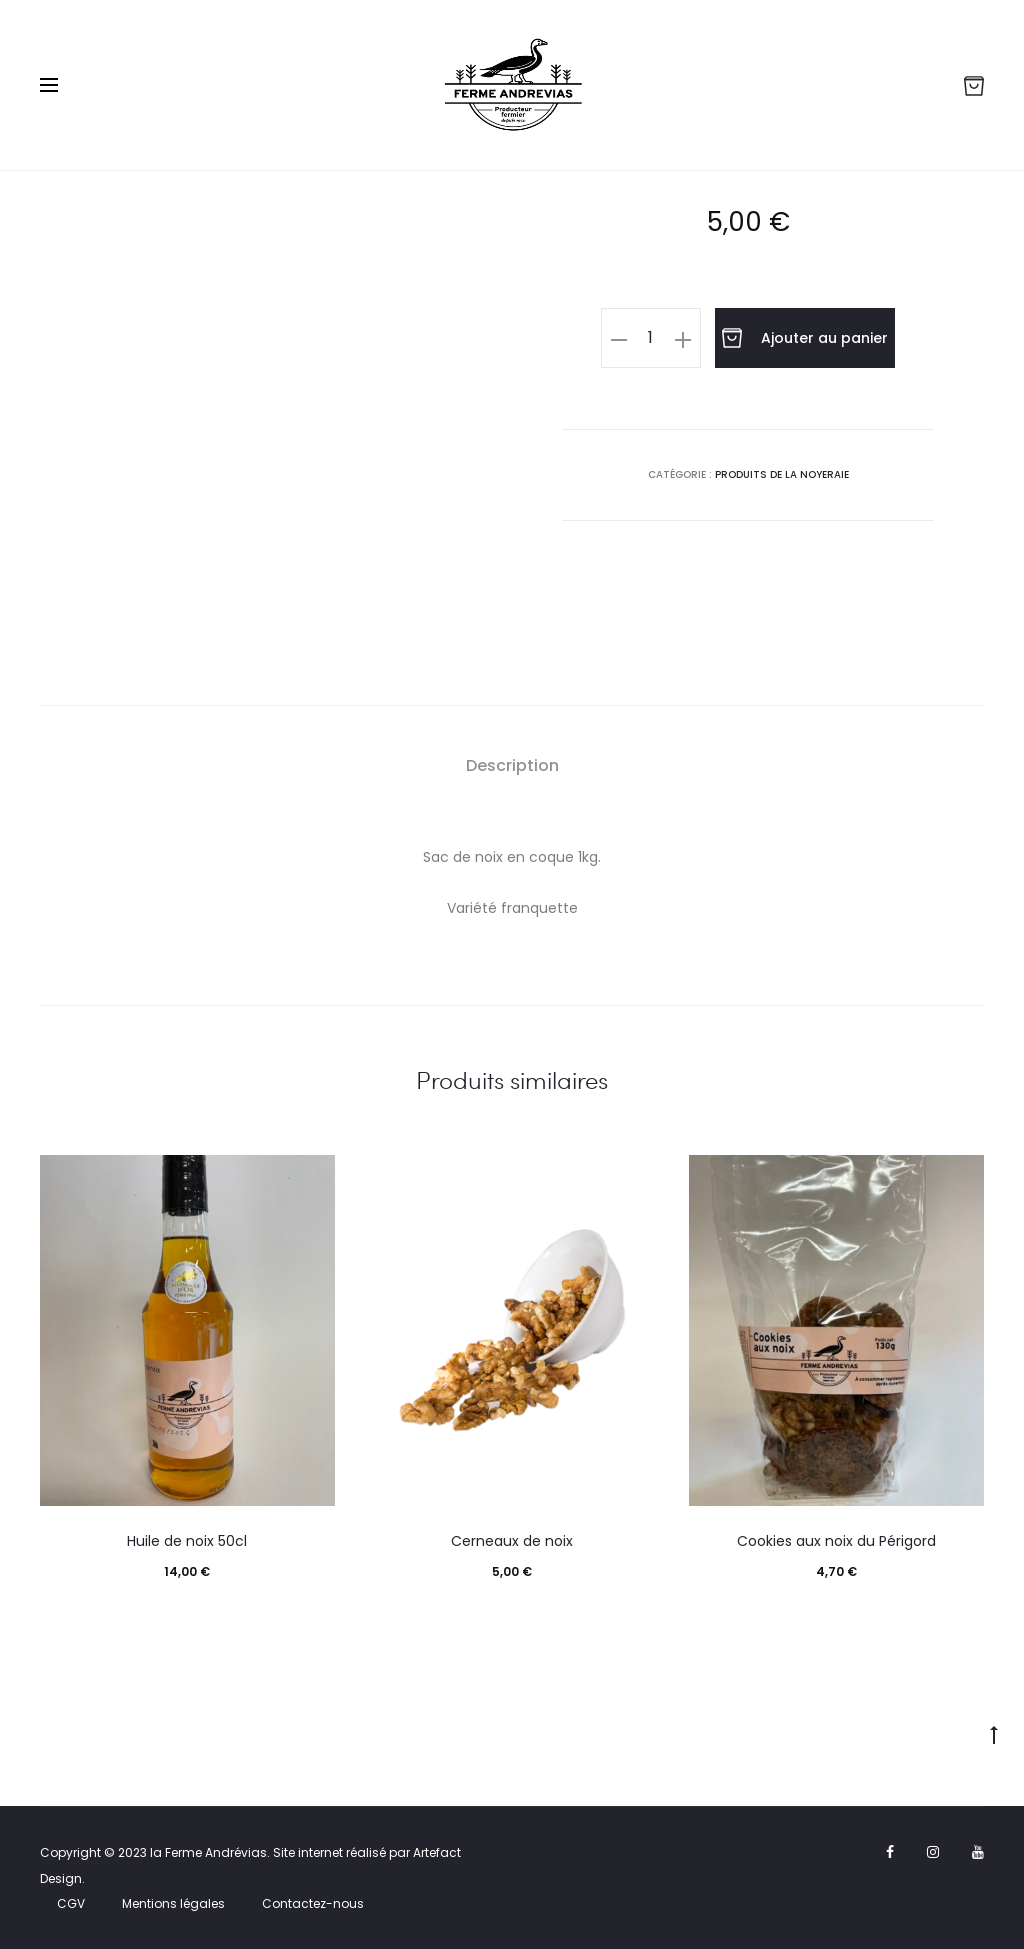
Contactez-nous (313, 1903)
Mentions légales (173, 1903)
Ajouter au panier (805, 338)
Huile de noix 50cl (187, 1541)
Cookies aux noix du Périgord (836, 1541)
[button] (619, 338)
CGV (71, 1903)
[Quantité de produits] (651, 338)
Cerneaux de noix (512, 1541)
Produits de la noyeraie (782, 473)
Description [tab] (512, 765)
